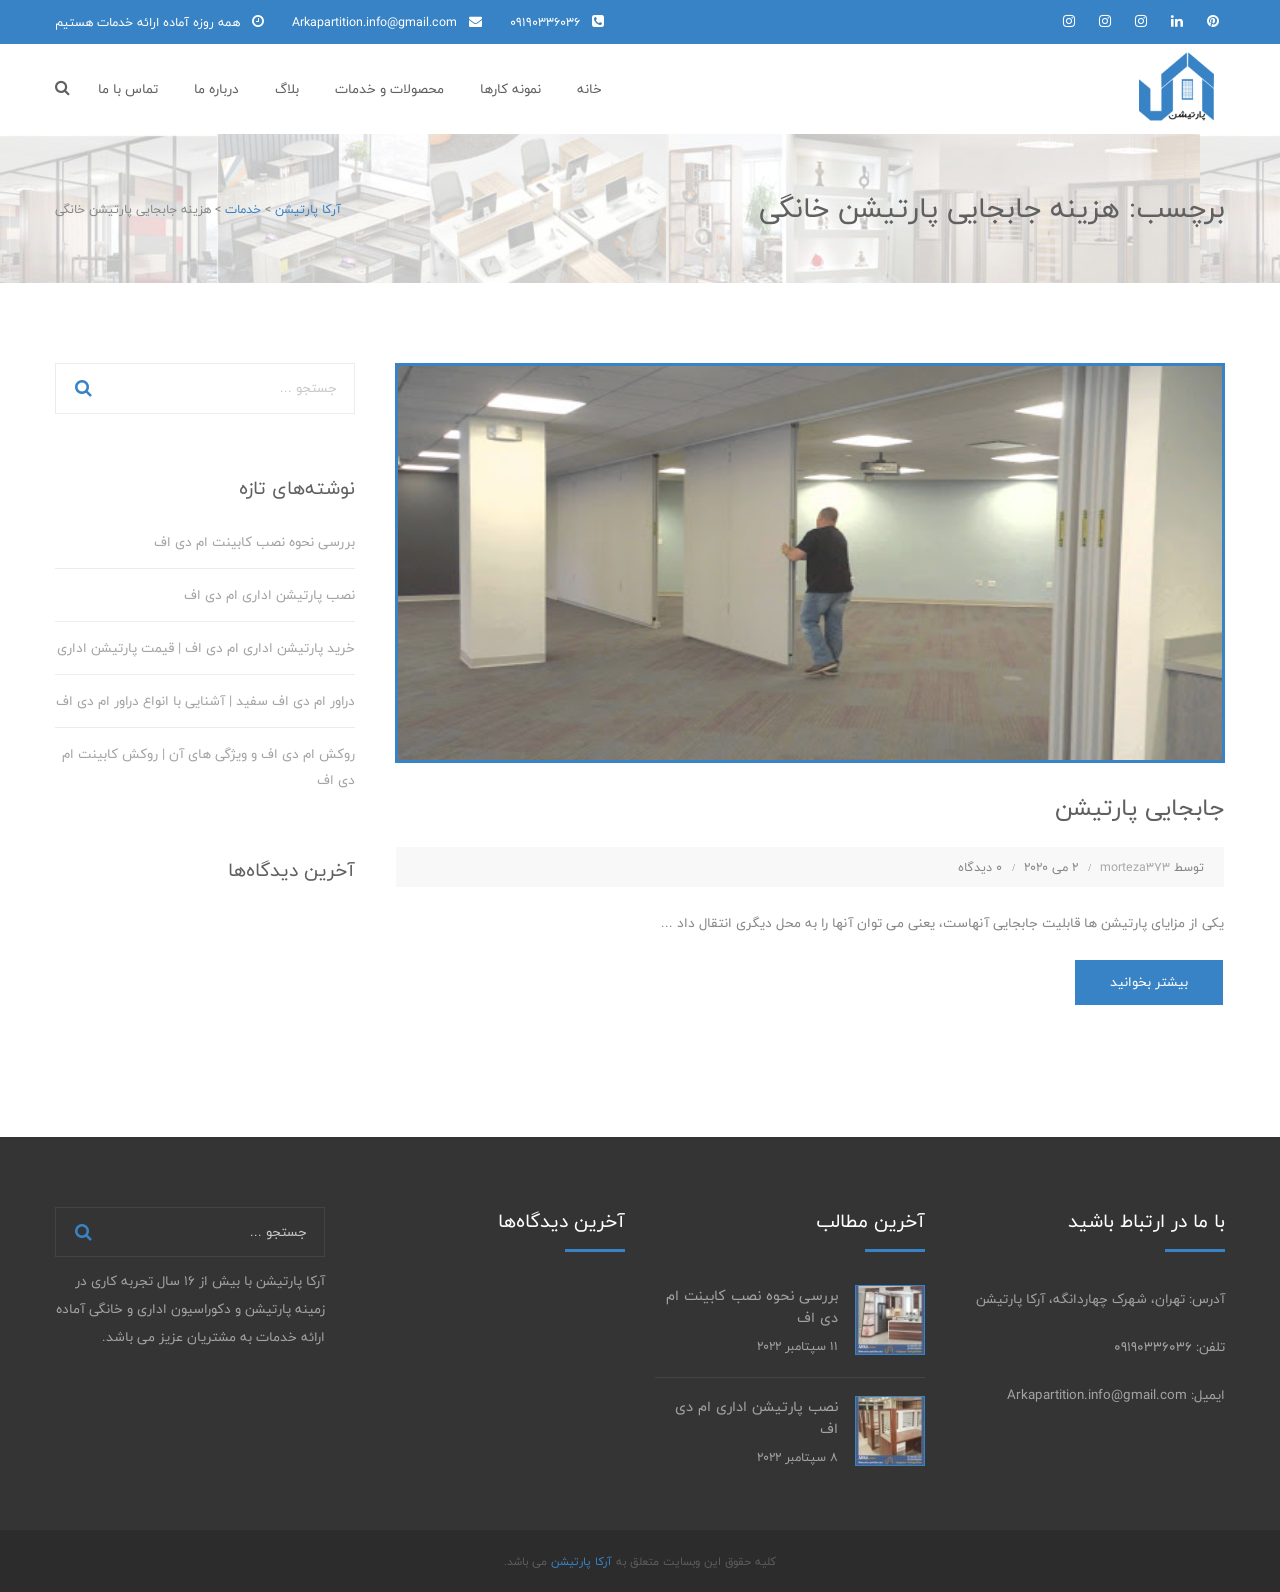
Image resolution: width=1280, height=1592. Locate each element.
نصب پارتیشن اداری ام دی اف (269, 595)
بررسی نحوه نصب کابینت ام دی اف (254, 542)
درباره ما (216, 89)
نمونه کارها (510, 89)
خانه (589, 89)
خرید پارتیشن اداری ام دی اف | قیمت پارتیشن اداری (206, 648)
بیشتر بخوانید (1149, 982)
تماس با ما (128, 89)
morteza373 (1135, 867)
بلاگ (287, 89)
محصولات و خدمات (389, 89)
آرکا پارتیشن (579, 1561)
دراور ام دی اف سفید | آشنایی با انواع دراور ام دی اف (205, 701)
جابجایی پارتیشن (1139, 807)
